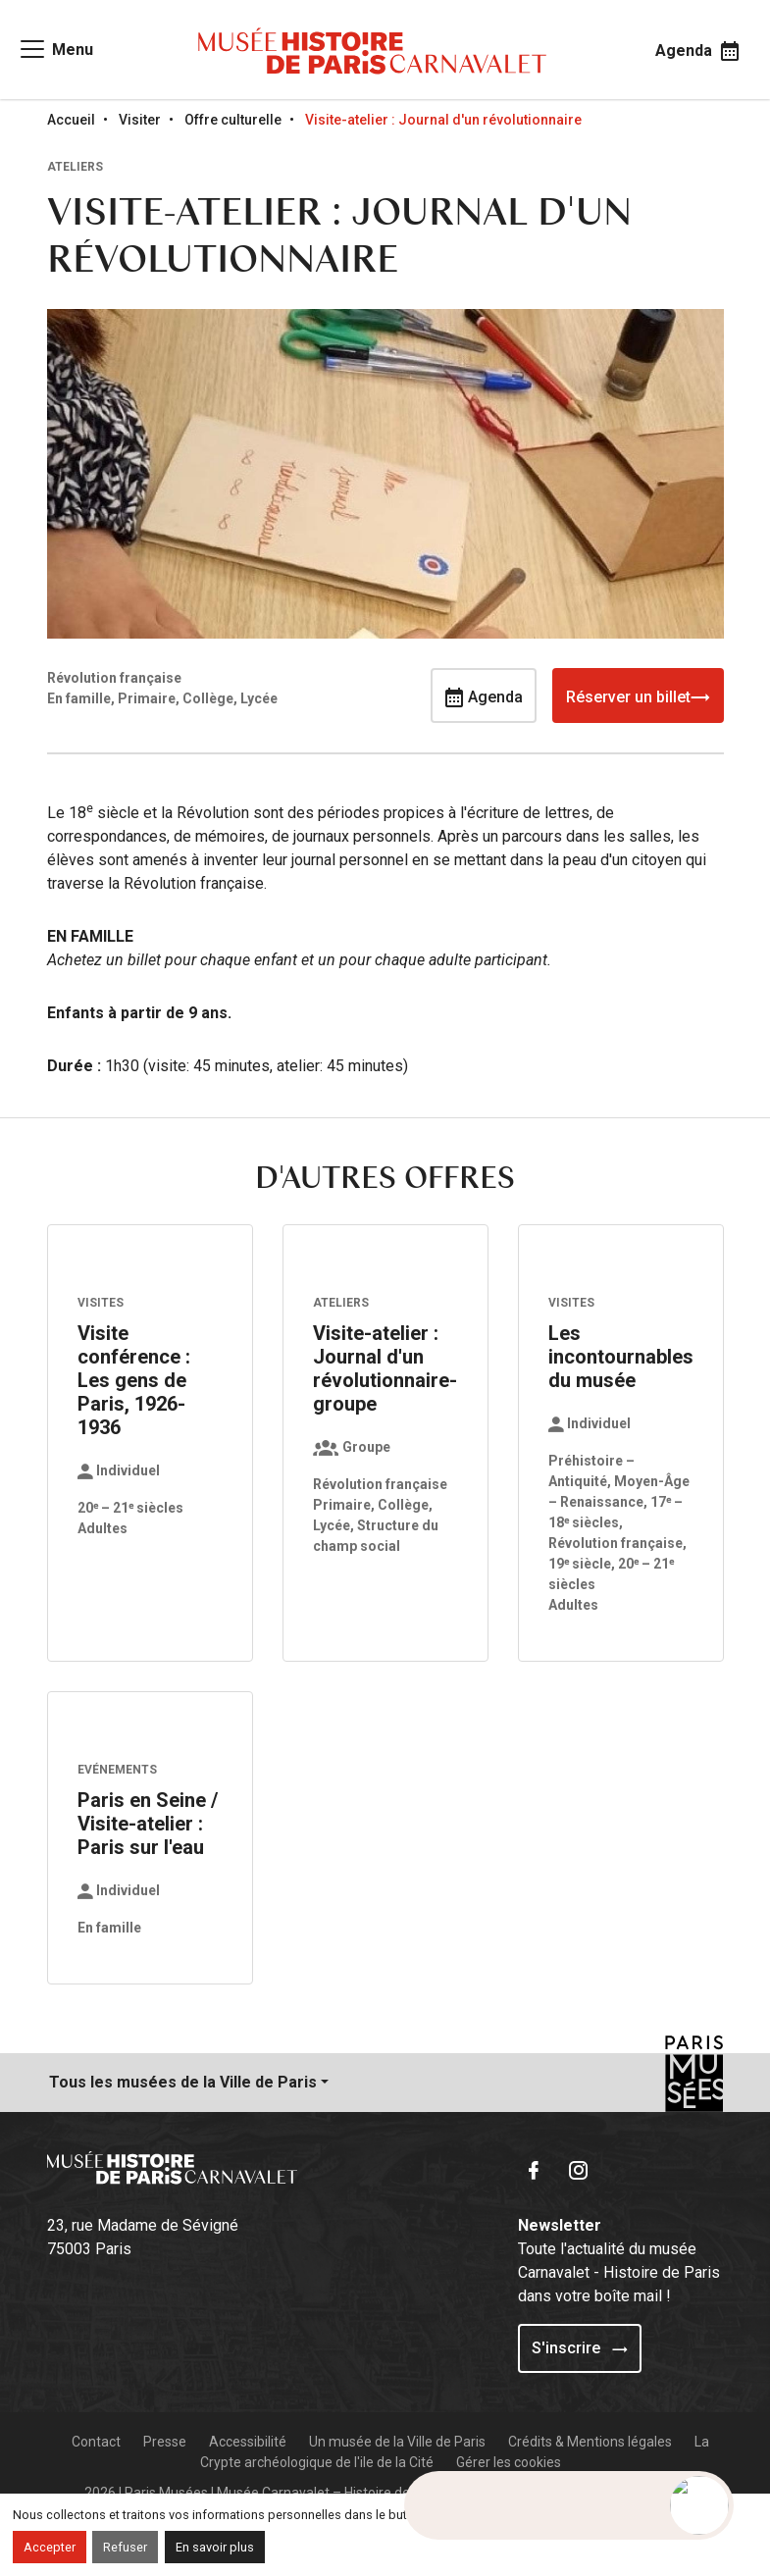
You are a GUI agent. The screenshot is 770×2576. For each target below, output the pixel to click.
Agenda (483, 695)
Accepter (50, 2547)
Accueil (71, 120)
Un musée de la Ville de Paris (397, 2441)
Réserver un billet (638, 695)
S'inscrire (580, 2348)
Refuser (125, 2547)
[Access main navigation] (55, 49)
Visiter (140, 120)
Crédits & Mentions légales (590, 2441)
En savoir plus (215, 2547)
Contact (96, 2441)
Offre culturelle (233, 120)
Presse (164, 2441)
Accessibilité (247, 2441)
